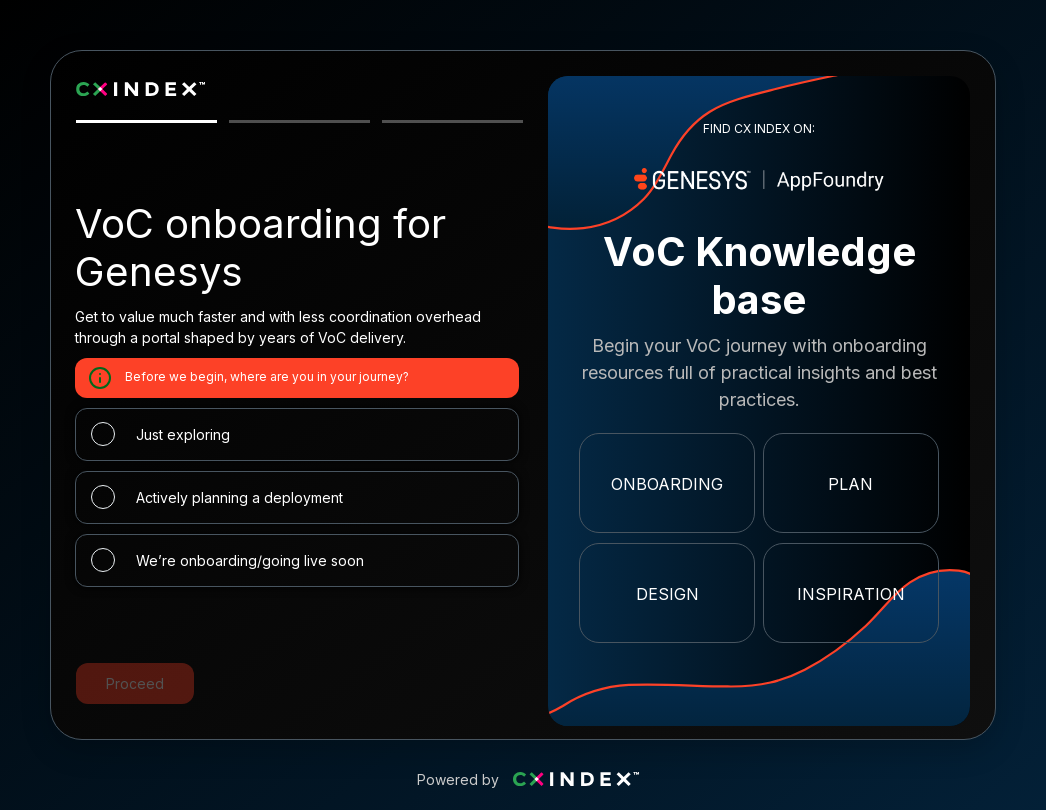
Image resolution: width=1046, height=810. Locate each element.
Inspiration (851, 594)
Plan (850, 484)
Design (667, 594)
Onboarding (667, 484)
